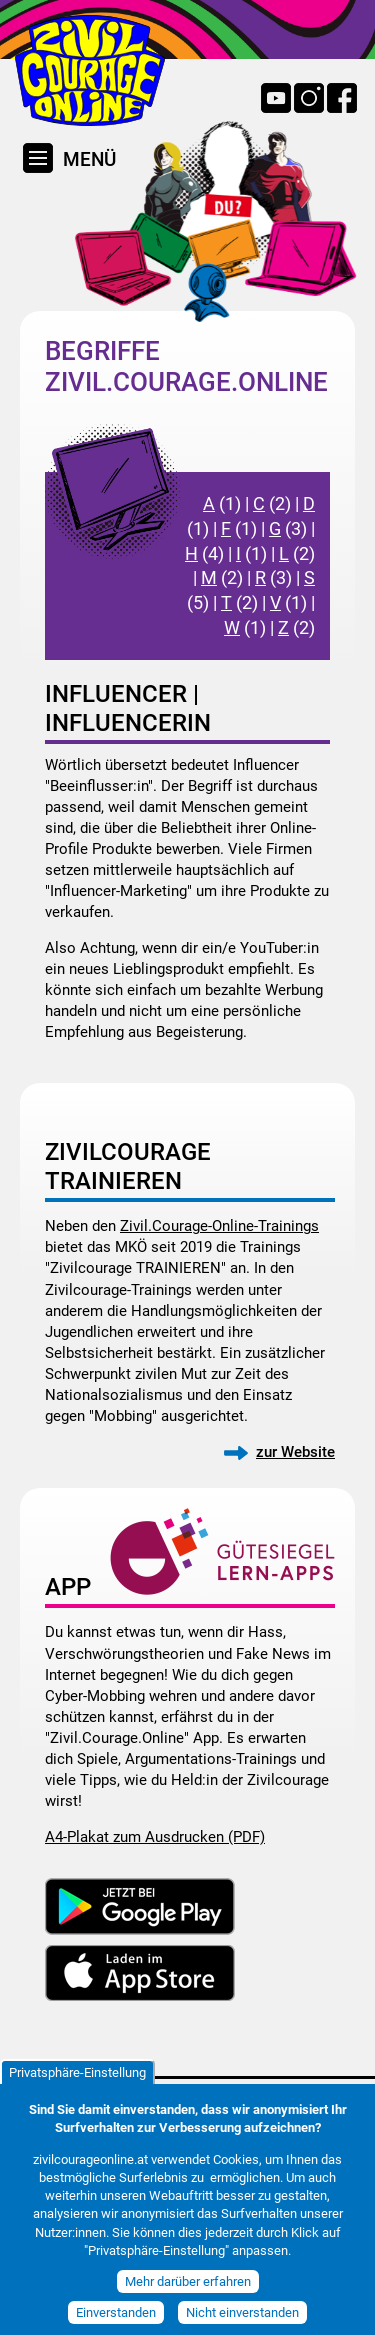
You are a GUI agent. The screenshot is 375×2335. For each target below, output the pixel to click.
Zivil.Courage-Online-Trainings (219, 1226)
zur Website (295, 1452)
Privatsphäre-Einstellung (77, 2086)
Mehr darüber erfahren (188, 2296)
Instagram (309, 98)
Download (140, 1905)
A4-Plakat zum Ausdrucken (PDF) (155, 1836)
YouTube (276, 98)
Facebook (342, 98)
